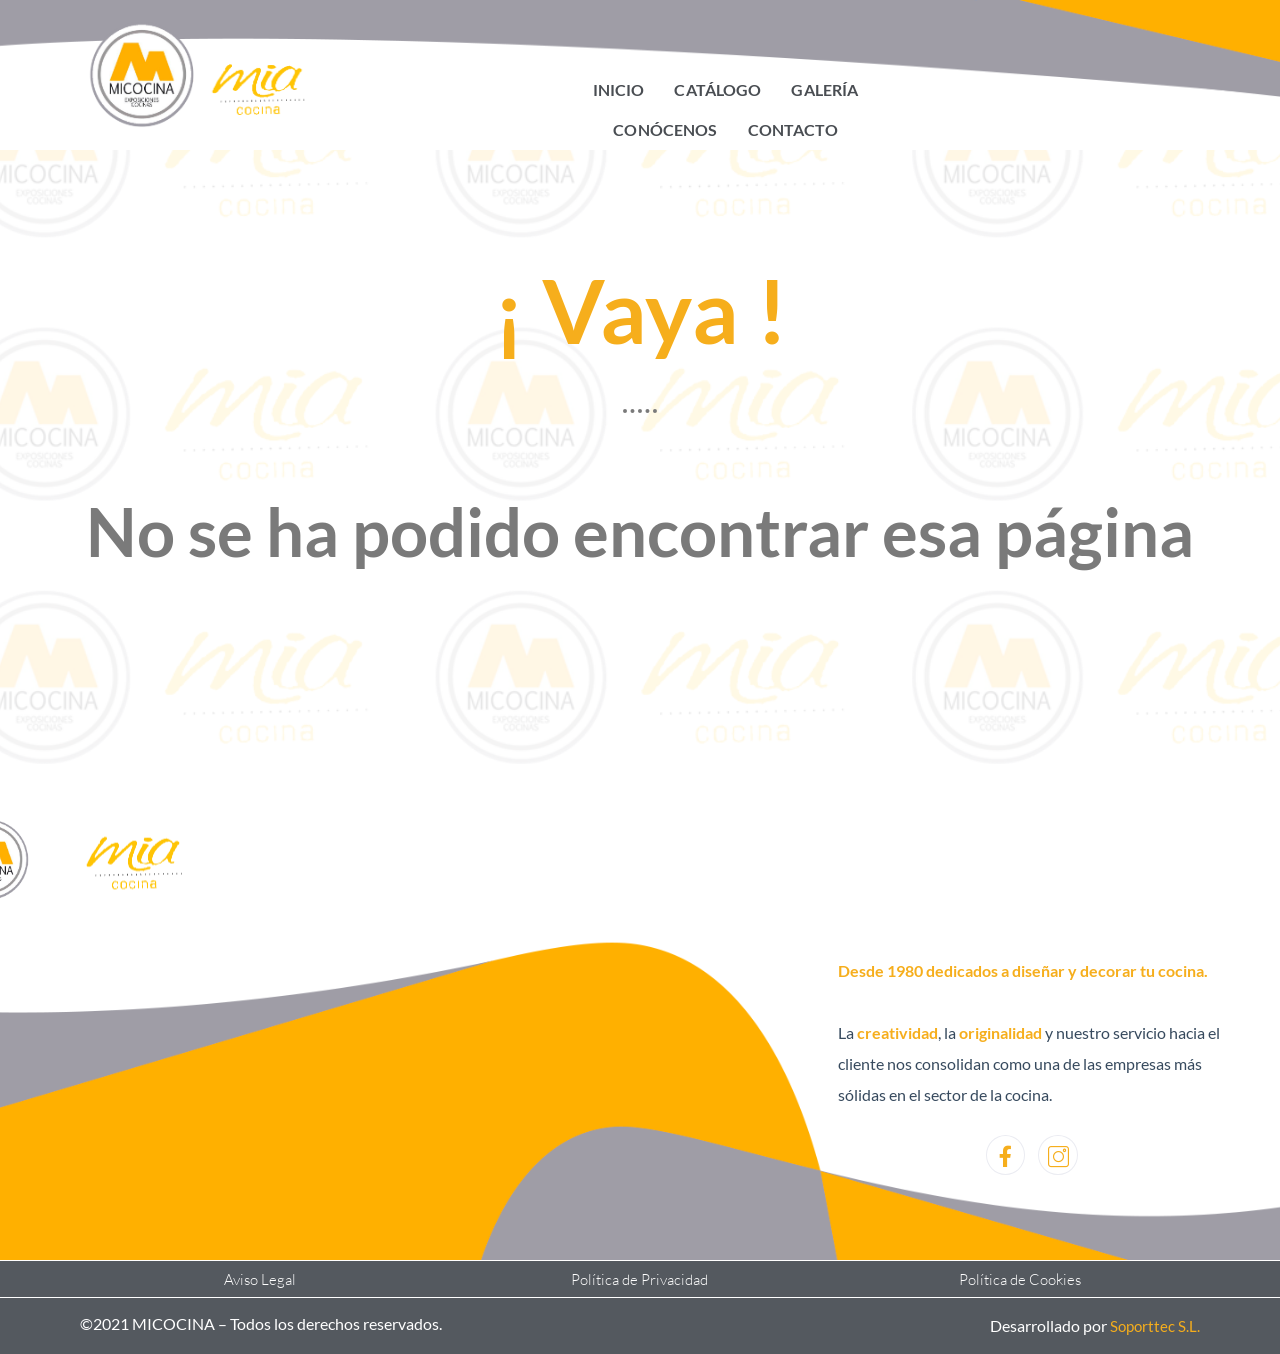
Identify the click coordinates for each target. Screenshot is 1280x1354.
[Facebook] (1005, 1155)
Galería (824, 89)
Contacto (792, 129)
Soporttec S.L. (1153, 1325)
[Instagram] (1058, 1155)
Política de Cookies (1019, 1279)
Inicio (619, 89)
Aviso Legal (260, 1279)
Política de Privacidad (640, 1279)
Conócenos (666, 129)
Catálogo (718, 89)
